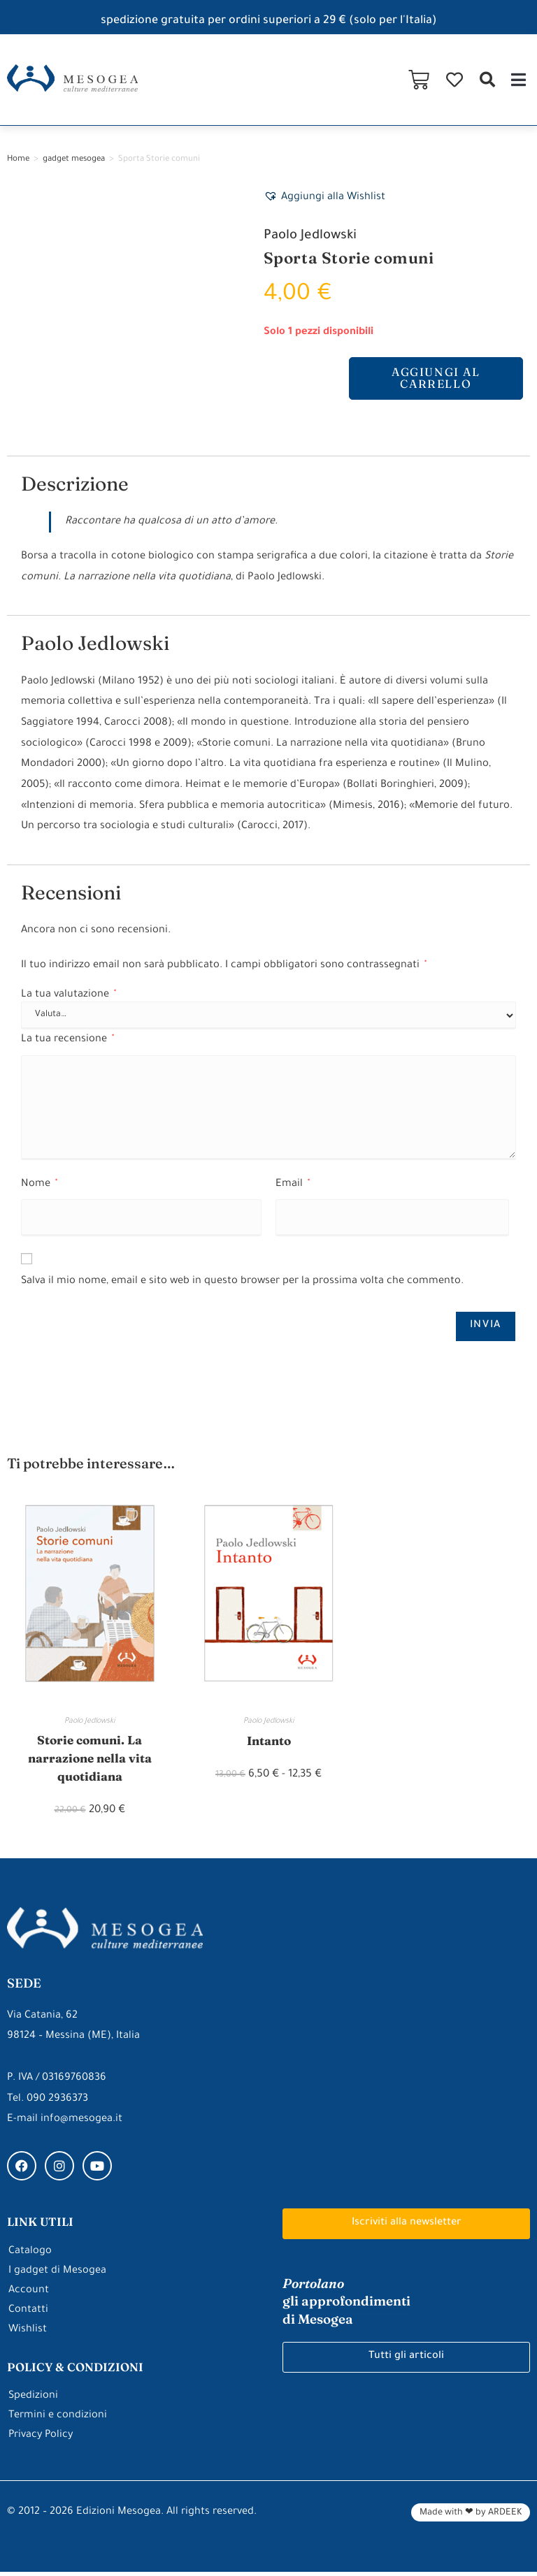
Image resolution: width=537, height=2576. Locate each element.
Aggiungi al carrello (436, 379)
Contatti (28, 2314)
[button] (487, 80)
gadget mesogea (74, 159)
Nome (39, 1184)
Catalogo (30, 2255)
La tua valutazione (68, 995)
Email (292, 1184)
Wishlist (27, 2333)
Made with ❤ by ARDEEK (471, 2517)
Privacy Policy (42, 2439)
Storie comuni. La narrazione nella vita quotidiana (90, 1760)
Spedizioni (33, 2400)
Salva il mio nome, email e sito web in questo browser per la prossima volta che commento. (242, 1282)
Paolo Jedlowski (311, 236)
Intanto (268, 1741)
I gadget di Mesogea (57, 2274)
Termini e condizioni (57, 2420)
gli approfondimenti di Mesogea (346, 2304)
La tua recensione (67, 1040)
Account (28, 2294)
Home (18, 159)
